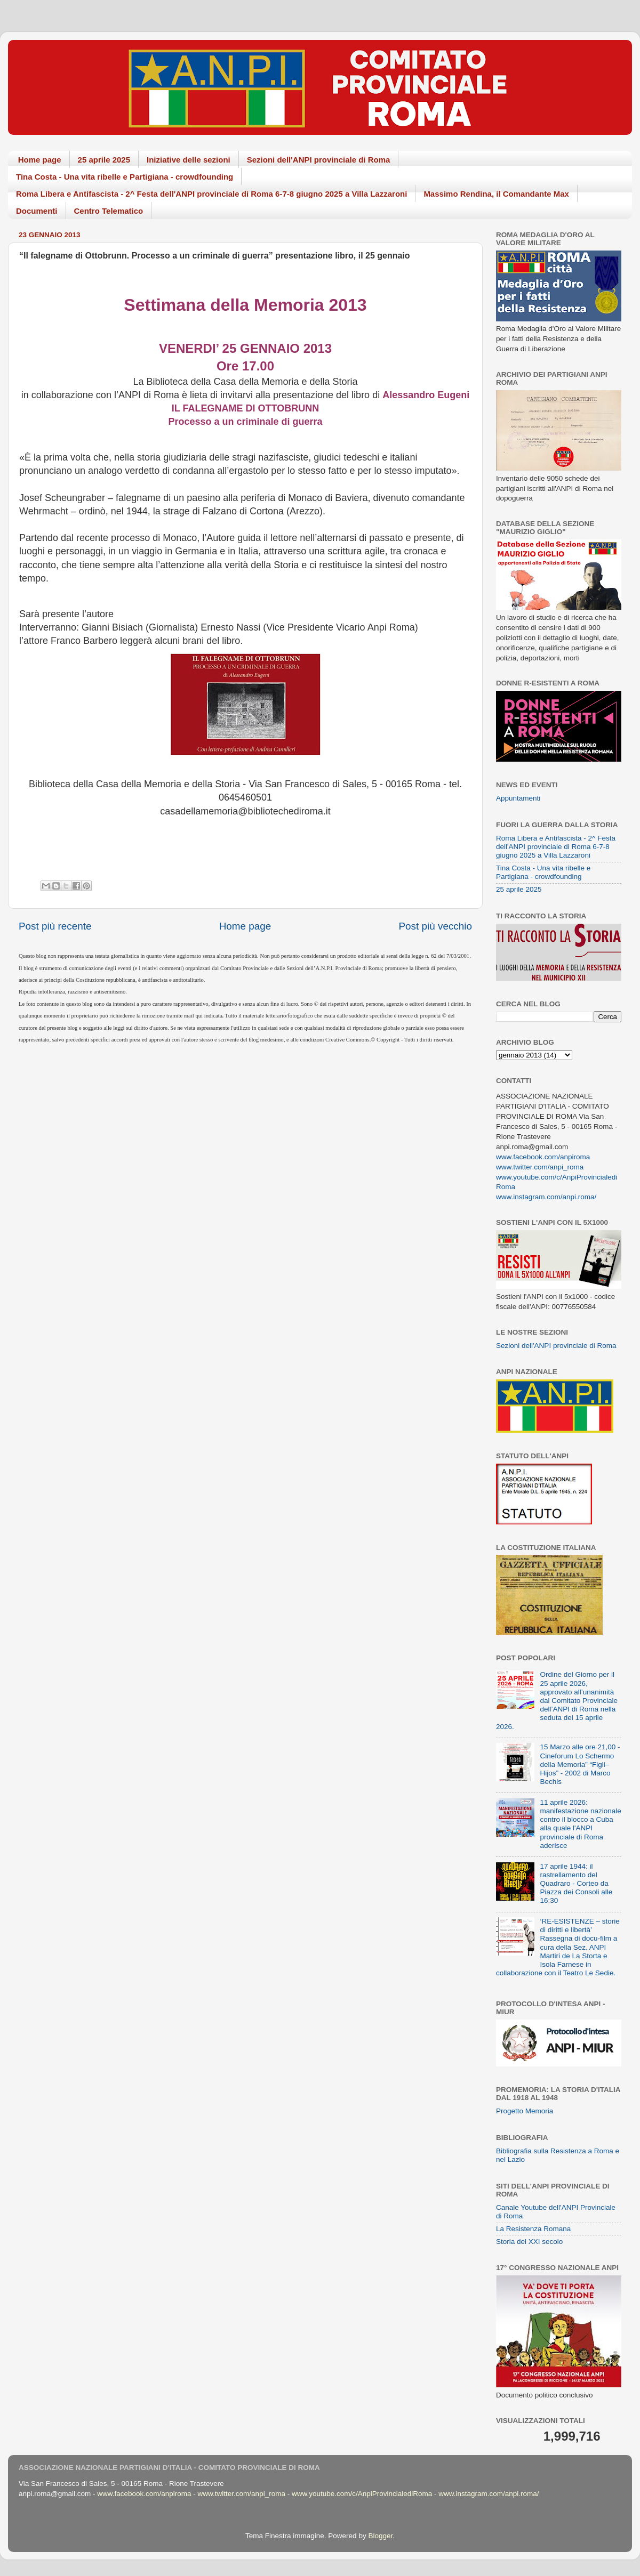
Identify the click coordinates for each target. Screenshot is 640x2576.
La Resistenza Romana (533, 2229)
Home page (39, 159)
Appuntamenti (518, 798)
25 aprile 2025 (104, 159)
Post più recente (55, 926)
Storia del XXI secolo (529, 2242)
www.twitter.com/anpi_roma (539, 1167)
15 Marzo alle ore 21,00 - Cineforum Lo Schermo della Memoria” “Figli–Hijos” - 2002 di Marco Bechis (580, 1764)
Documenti (37, 210)
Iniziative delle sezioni (188, 159)
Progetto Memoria (524, 2111)
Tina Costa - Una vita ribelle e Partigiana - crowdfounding (124, 176)
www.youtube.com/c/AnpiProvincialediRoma (362, 2494)
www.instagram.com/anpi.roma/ (546, 1197)
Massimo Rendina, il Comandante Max (496, 193)
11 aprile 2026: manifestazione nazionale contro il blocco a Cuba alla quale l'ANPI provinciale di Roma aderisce (580, 1824)
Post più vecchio (435, 926)
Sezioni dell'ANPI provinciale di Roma (318, 159)
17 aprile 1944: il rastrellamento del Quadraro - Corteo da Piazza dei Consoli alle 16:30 (576, 1883)
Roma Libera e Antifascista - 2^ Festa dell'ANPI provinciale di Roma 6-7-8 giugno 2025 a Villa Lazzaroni (211, 193)
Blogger (380, 2536)
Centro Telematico (108, 210)
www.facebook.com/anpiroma (543, 1157)
